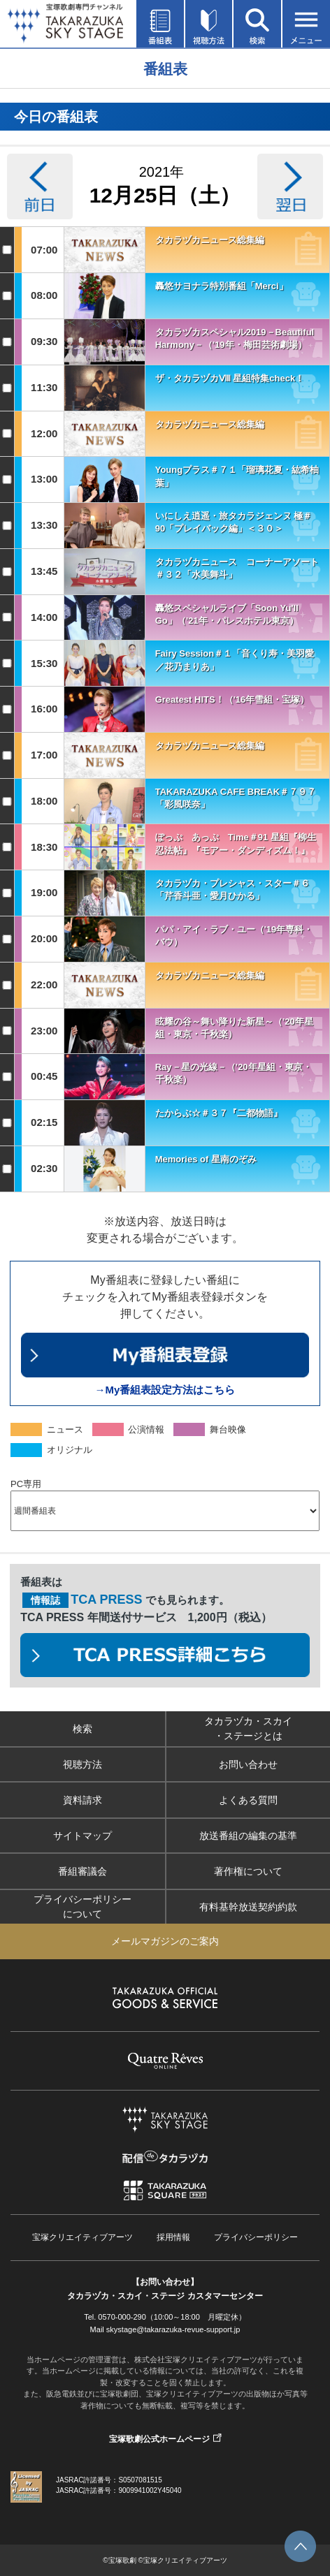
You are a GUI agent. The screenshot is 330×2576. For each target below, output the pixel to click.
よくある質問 (248, 1800)
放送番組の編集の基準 (248, 1835)
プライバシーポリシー (256, 2237)
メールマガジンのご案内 (165, 1941)
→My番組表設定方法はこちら (165, 1390)
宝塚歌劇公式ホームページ (159, 2439)
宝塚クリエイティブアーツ (82, 2237)
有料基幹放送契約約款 (248, 1906)
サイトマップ (82, 1835)
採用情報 (173, 2237)
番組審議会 (82, 1871)
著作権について (248, 1871)
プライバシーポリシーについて (82, 1906)
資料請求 (82, 1800)
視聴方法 (82, 1764)
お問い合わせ (248, 1764)
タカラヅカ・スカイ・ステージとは (248, 1728)
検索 (82, 1728)
